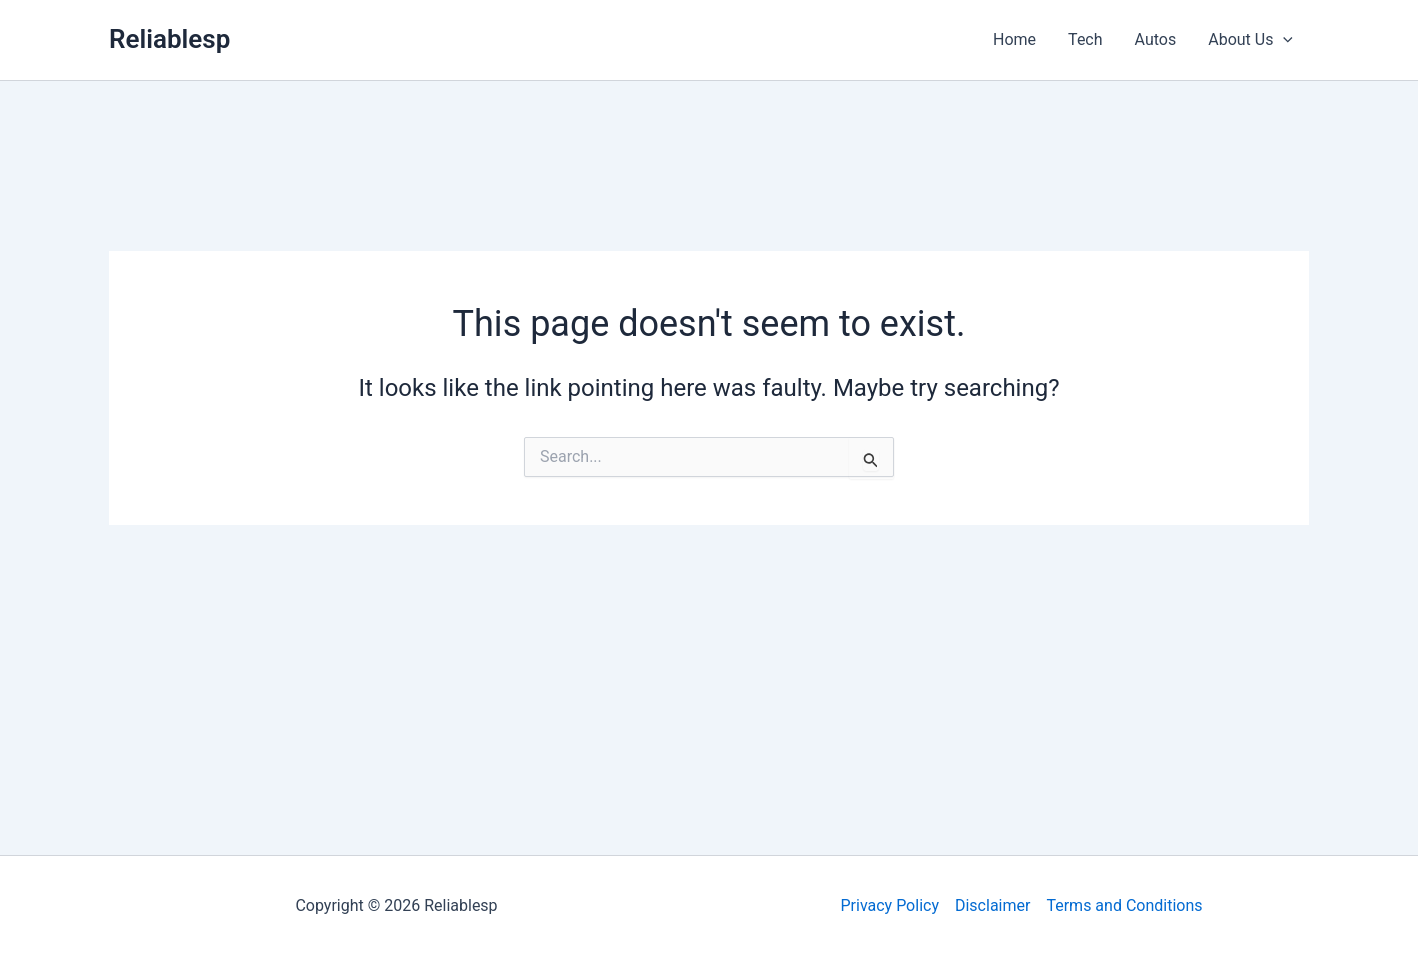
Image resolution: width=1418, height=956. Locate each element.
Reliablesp (169, 39)
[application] (1283, 40)
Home (1014, 39)
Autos (1156, 39)
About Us (1250, 40)
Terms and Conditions (1124, 905)
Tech (1085, 39)
